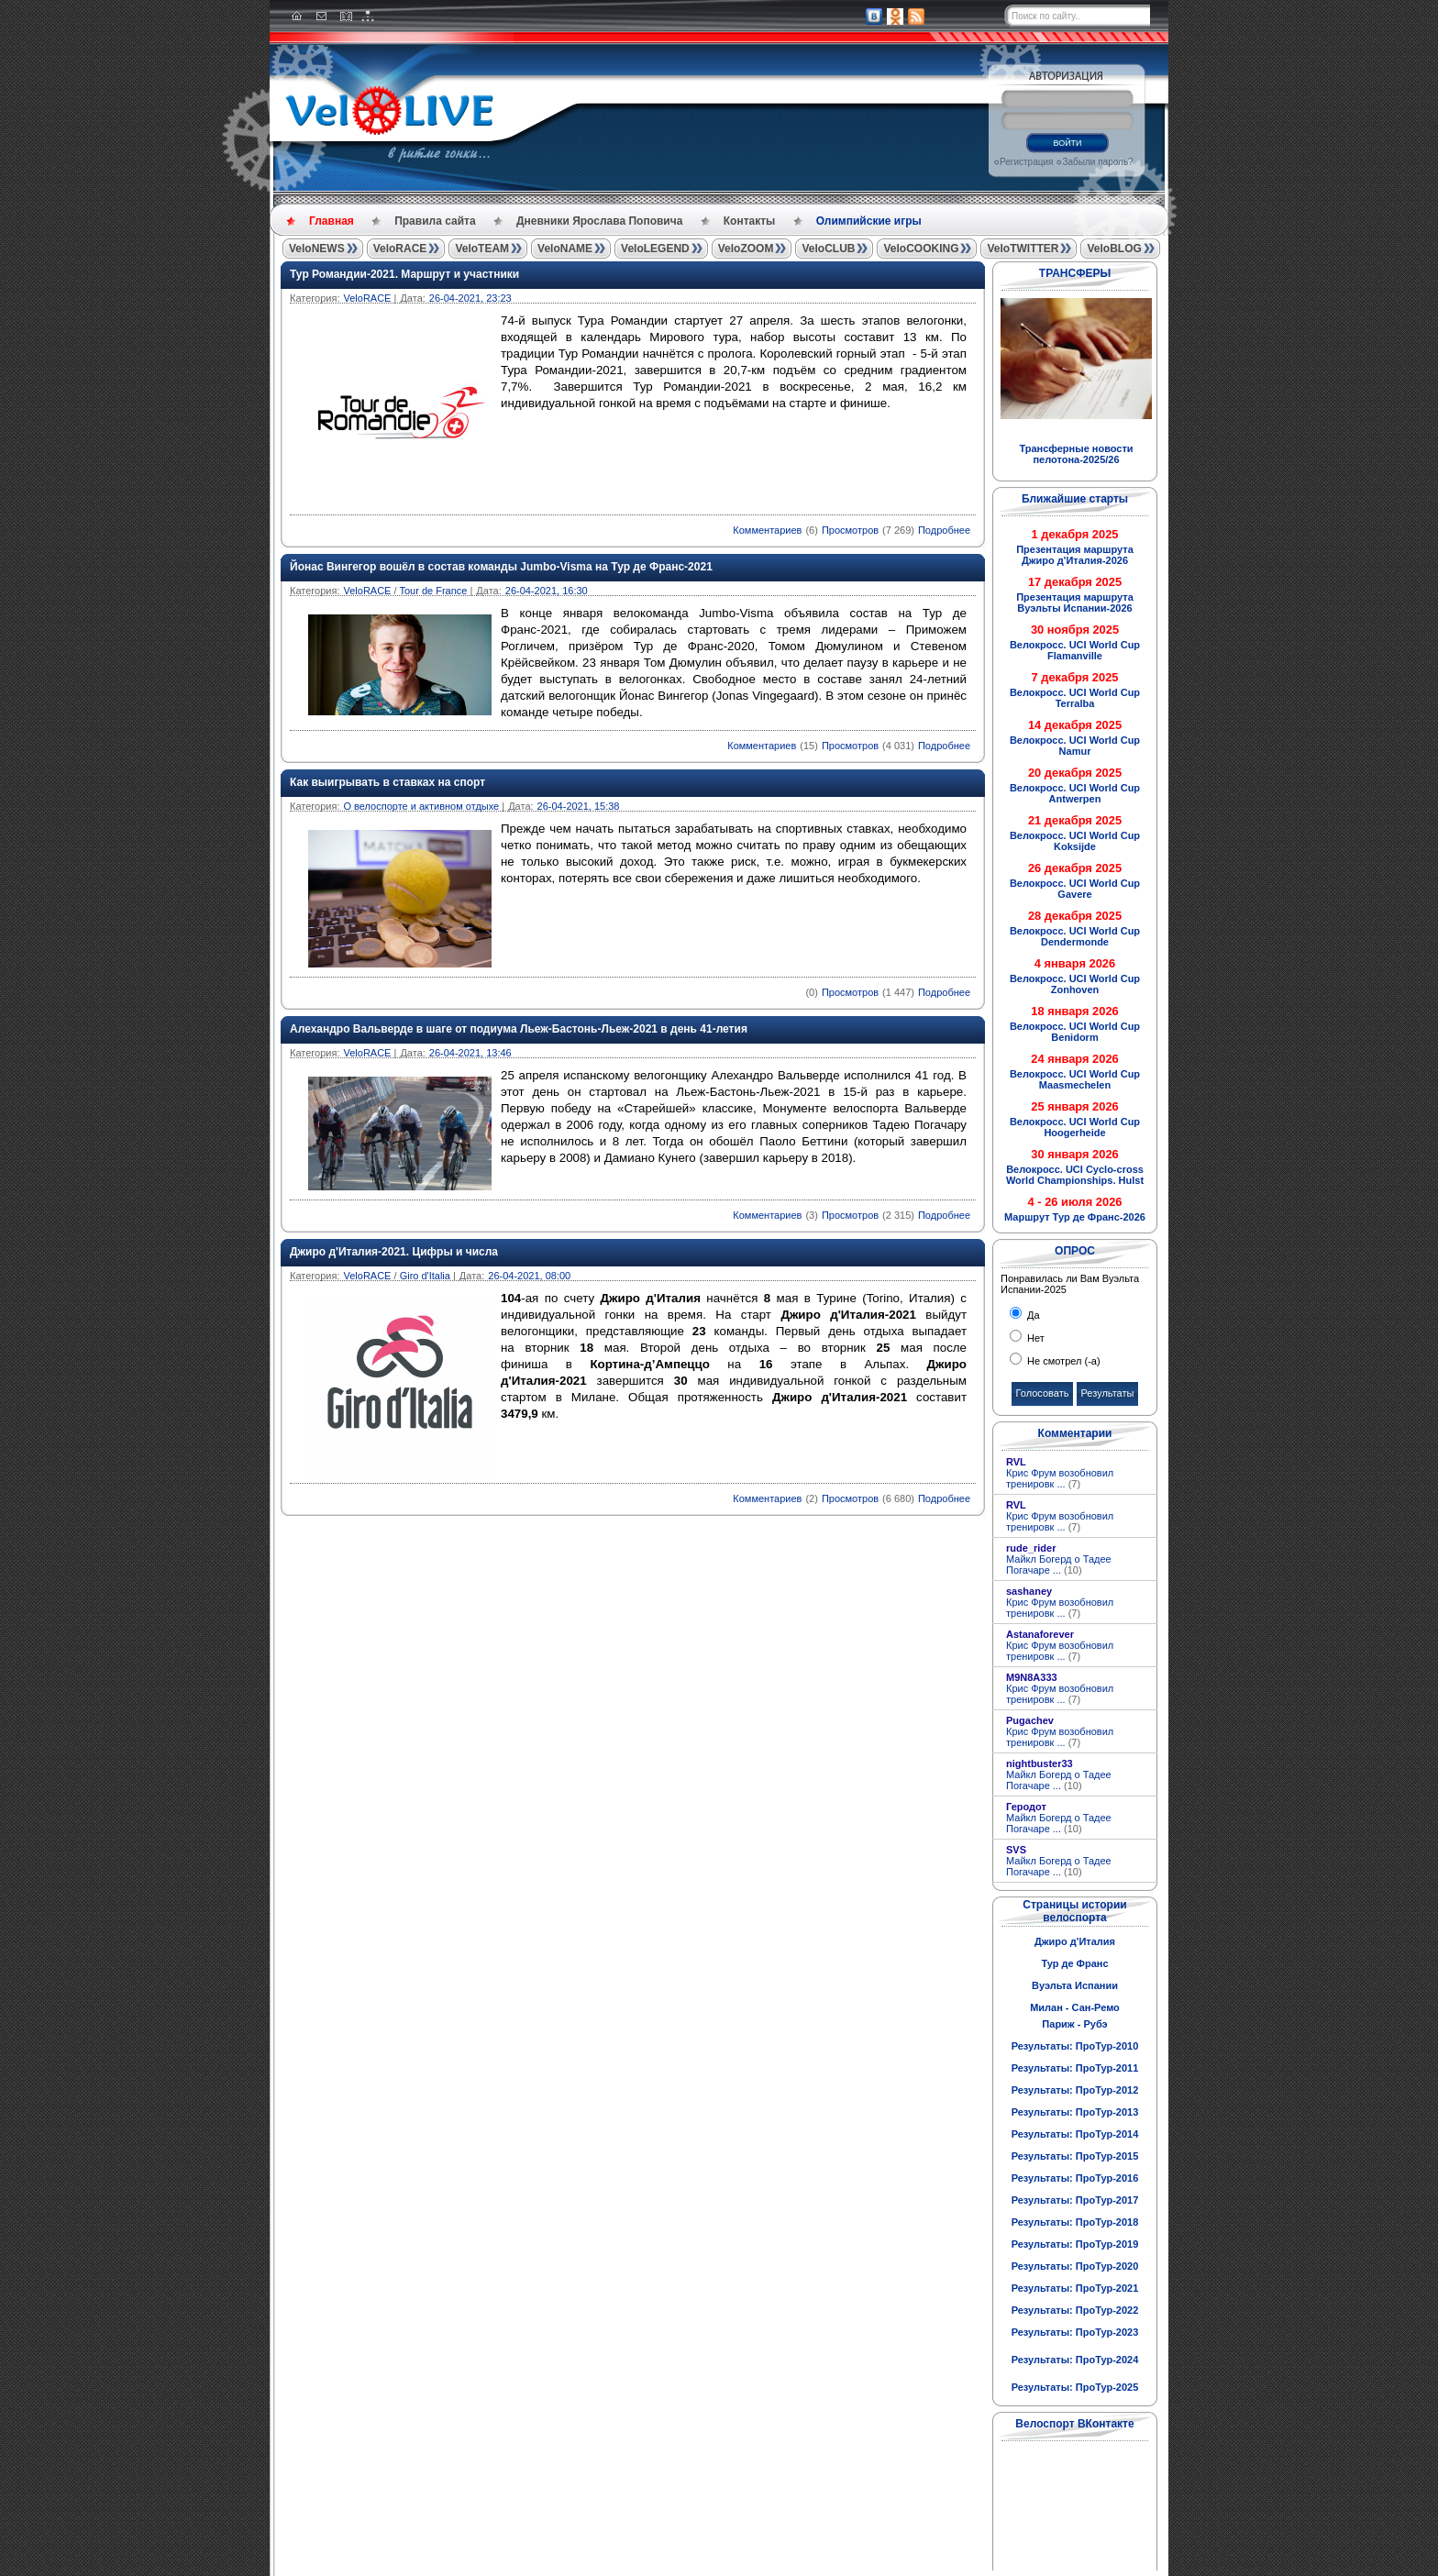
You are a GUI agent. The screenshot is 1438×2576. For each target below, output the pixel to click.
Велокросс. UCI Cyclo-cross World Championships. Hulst (1075, 1175)
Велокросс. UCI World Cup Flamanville (1075, 650)
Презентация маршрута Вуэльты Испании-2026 (1075, 602)
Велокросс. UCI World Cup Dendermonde (1075, 936)
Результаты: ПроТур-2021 (1075, 2288)
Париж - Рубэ (1074, 2023)
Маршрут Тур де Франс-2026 (1074, 1216)
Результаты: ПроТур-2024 (1075, 2359)
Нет (1034, 1337)
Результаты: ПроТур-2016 (1075, 2178)
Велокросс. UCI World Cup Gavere (1075, 889)
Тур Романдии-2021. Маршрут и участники (404, 274)
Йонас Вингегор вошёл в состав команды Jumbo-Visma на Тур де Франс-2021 (501, 566)
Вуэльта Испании (1075, 1985)
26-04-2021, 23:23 (470, 298)
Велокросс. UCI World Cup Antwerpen (1075, 793)
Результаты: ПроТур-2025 (1075, 2387)
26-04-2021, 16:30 (546, 590)
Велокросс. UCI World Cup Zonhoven (1075, 984)
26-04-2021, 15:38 (578, 806)
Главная (331, 221)
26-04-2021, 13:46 (470, 1052)
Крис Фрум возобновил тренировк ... (1059, 1478)
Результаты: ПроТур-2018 (1075, 2222)
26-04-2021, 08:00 (529, 1275)
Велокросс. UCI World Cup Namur (1075, 746)
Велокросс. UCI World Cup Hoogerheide (1075, 1127)
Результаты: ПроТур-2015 (1075, 2155)
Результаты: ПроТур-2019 (1075, 2244)
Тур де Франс (1074, 1963)
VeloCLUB (828, 248)
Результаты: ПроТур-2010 (1075, 2045)
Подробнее (944, 530)
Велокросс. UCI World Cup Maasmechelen (1075, 1079)
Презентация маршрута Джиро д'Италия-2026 (1075, 555)
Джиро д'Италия (1074, 1941)
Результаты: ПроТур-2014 (1075, 2133)
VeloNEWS (317, 248)
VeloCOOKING (920, 248)
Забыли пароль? (1097, 162)
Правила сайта (434, 221)
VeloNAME (564, 248)
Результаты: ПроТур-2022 (1075, 2310)
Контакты (750, 221)
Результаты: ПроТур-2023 (1075, 2332)
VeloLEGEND (655, 248)
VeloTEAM (482, 248)
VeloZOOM (746, 248)
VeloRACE (400, 248)
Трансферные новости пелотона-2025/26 (1076, 454)
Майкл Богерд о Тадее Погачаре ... (1059, 1564)
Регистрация (1026, 162)
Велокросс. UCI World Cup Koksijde (1075, 841)
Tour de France (433, 590)
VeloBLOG (1114, 248)
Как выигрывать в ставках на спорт (387, 782)
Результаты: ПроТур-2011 (1075, 2067)
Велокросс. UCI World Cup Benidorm (1075, 1032)
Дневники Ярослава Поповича (599, 221)
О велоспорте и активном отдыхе (421, 806)
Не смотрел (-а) (1062, 1360)
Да (1032, 1315)
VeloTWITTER (1022, 248)
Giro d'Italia (425, 1275)
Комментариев (767, 530)
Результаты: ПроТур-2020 (1075, 2266)
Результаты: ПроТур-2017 (1075, 2200)
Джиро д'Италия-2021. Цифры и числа (394, 1251)
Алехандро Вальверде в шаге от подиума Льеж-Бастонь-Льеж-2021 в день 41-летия (518, 1029)
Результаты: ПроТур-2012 (1075, 2089)
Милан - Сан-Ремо (1075, 2007)
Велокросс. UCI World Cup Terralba (1075, 698)
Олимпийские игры (869, 221)
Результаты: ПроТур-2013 (1075, 2111)
